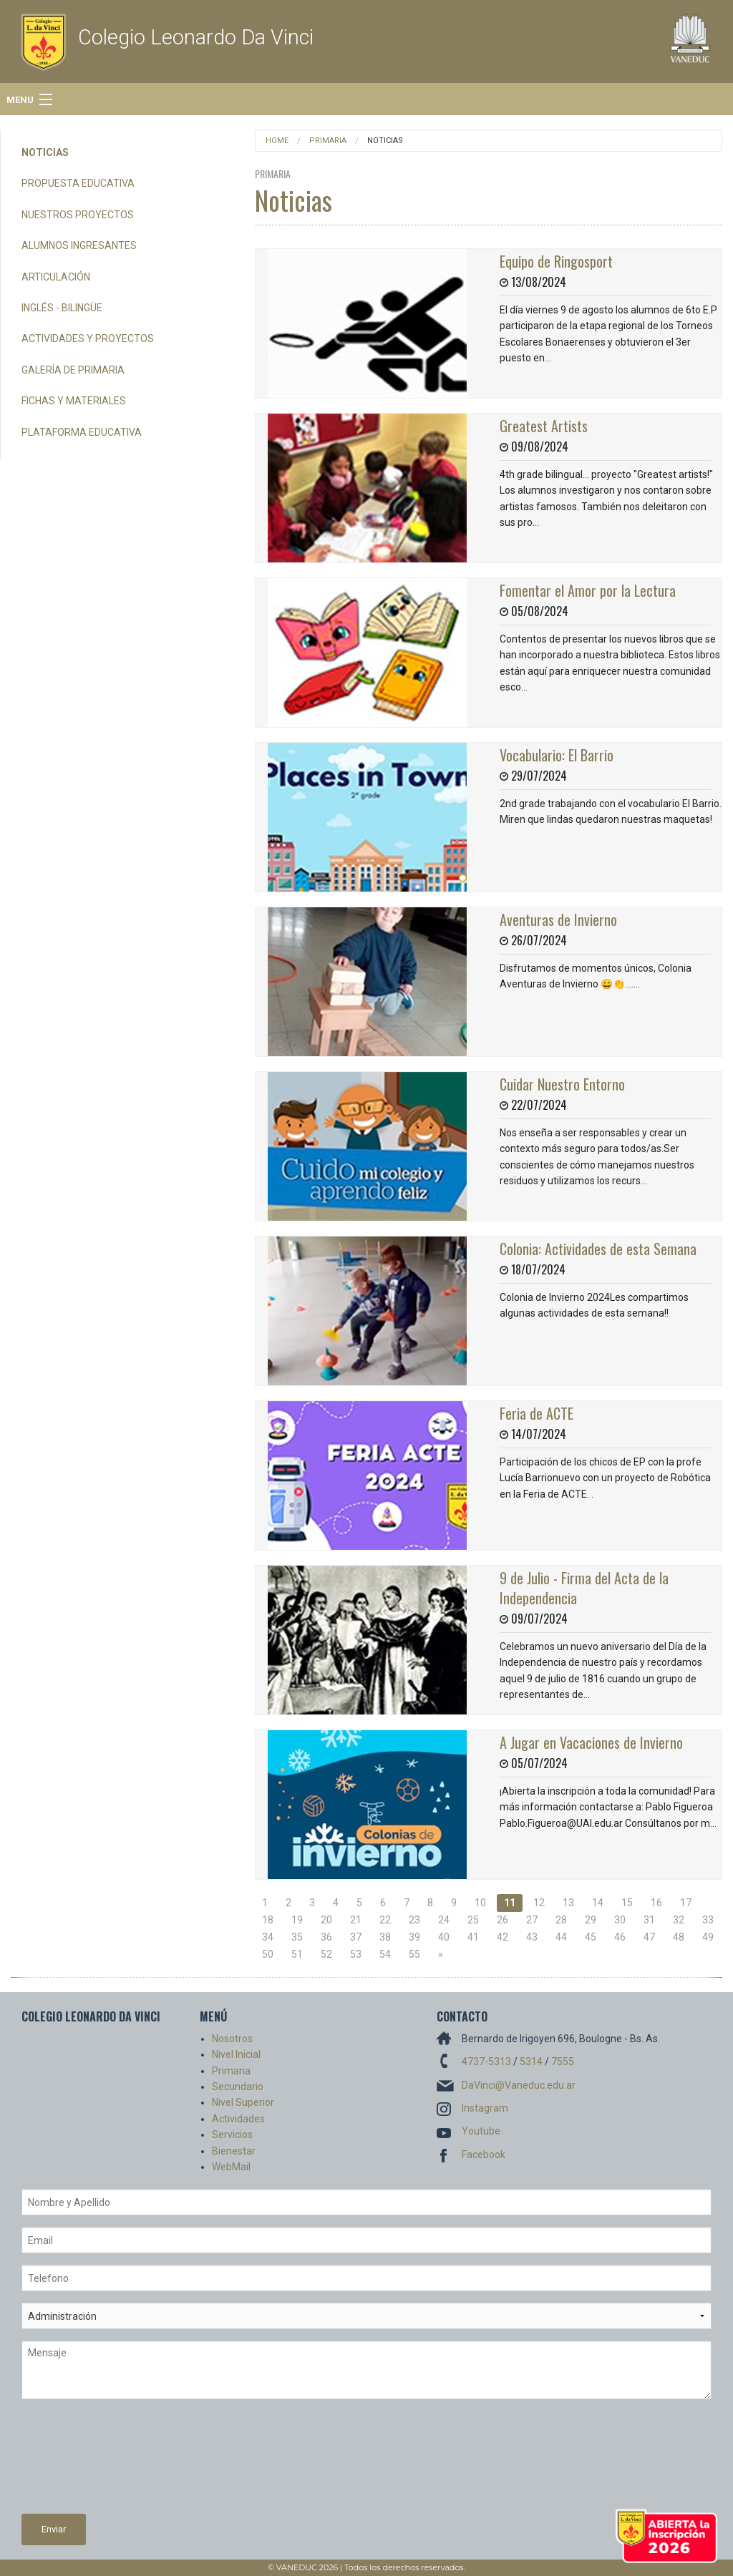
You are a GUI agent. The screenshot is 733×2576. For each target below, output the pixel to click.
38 (385, 1937)
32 (678, 1920)
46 (620, 1937)
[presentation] (80, 2462)
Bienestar (234, 2151)
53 (355, 1954)
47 (649, 1937)
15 (627, 1902)
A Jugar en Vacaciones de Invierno (591, 1742)
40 (444, 1937)
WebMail (231, 2166)
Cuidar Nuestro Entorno (562, 1084)
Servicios (232, 2134)
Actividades (238, 2118)
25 (473, 1920)
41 (473, 1937)
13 (568, 1902)
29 (590, 1920)
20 (326, 1920)
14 (597, 1902)
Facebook (483, 2154)
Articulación (55, 277)
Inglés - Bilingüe (61, 307)
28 (561, 1920)
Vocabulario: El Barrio (556, 755)
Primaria (327, 140)
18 (267, 1920)
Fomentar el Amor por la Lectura (588, 590)
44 (561, 1937)
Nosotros (232, 2038)
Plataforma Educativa (81, 432)
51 (297, 1954)
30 (620, 1920)
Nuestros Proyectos (77, 214)
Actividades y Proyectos (87, 338)
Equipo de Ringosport (556, 261)
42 (502, 1937)
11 (509, 1902)
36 (326, 1937)
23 (414, 1920)
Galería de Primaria (73, 370)
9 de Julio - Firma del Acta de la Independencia (584, 1588)
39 (414, 1937)
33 (708, 1920)
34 (267, 1937)
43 (532, 1937)
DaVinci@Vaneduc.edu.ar (519, 2085)
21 (355, 1920)
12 (539, 1902)
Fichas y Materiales (73, 400)
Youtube (481, 2131)
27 (532, 1920)
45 (590, 1937)
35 (297, 1937)
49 (708, 1937)
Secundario (237, 2086)
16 (656, 1902)
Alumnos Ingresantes (79, 245)
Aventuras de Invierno (558, 919)
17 (685, 1902)
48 (678, 1937)
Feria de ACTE (536, 1413)
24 (444, 1920)
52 (326, 1954)
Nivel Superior (243, 2102)
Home (277, 140)
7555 (562, 2061)
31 (649, 1920)
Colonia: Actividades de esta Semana (598, 1248)
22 (385, 1920)
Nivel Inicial (236, 2054)
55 (414, 1954)
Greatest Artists (544, 425)
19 (297, 1920)
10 (480, 1902)
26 (502, 1920)
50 (267, 1954)
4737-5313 (486, 2061)
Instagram (485, 2108)
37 (355, 1937)
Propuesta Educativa (78, 183)
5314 (531, 2061)
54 (385, 1954)
